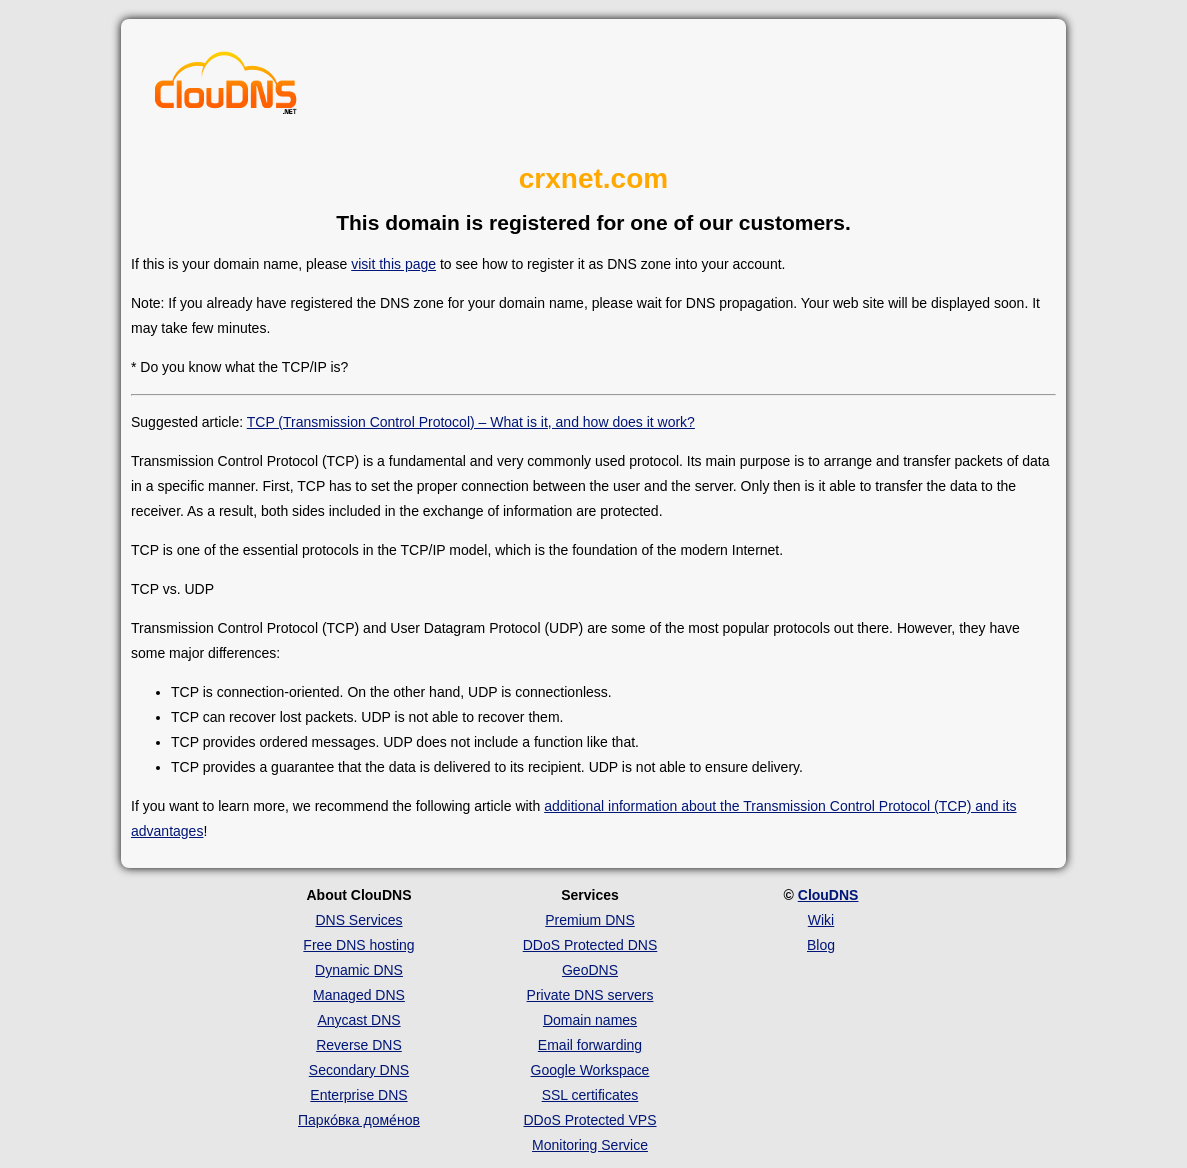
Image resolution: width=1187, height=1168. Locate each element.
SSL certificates (590, 1095)
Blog (821, 945)
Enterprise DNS (358, 1095)
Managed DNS (359, 995)
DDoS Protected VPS (589, 1120)
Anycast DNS (358, 1020)
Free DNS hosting (358, 945)
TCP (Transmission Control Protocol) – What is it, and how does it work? (471, 422)
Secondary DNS (359, 1070)
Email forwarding (590, 1045)
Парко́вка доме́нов (359, 1120)
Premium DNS (589, 920)
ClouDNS (828, 895)
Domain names (590, 1020)
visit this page (393, 264)
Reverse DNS (359, 1045)
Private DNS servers (590, 995)
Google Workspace (590, 1070)
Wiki (821, 920)
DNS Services (358, 920)
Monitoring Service (590, 1145)
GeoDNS (590, 970)
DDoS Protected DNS (590, 945)
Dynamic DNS (359, 970)
